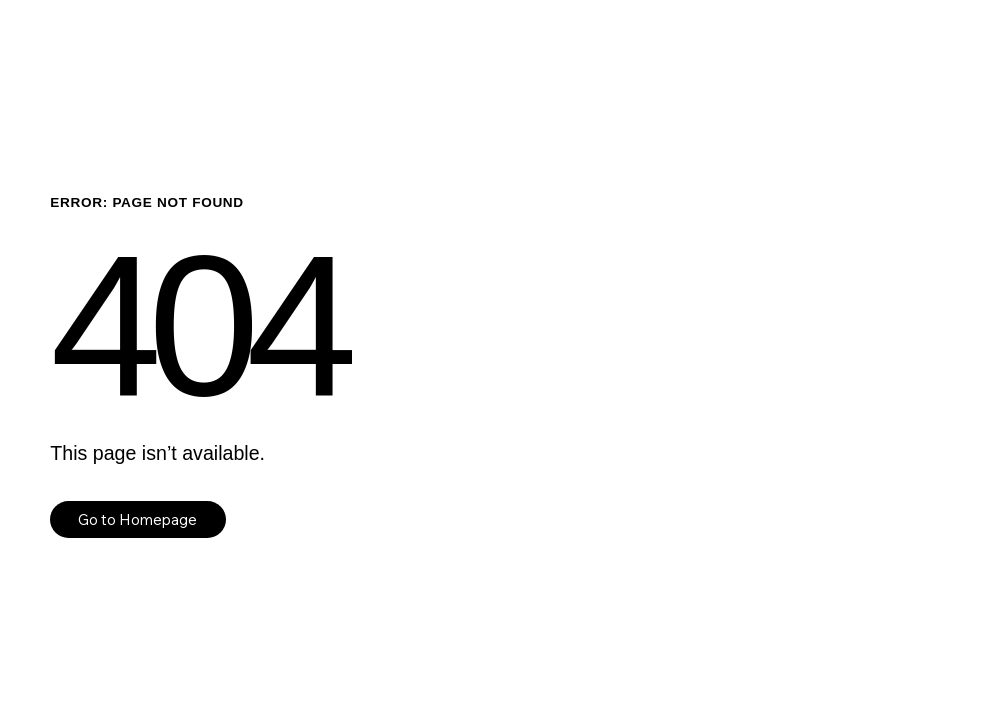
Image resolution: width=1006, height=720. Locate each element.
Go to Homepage (137, 519)
